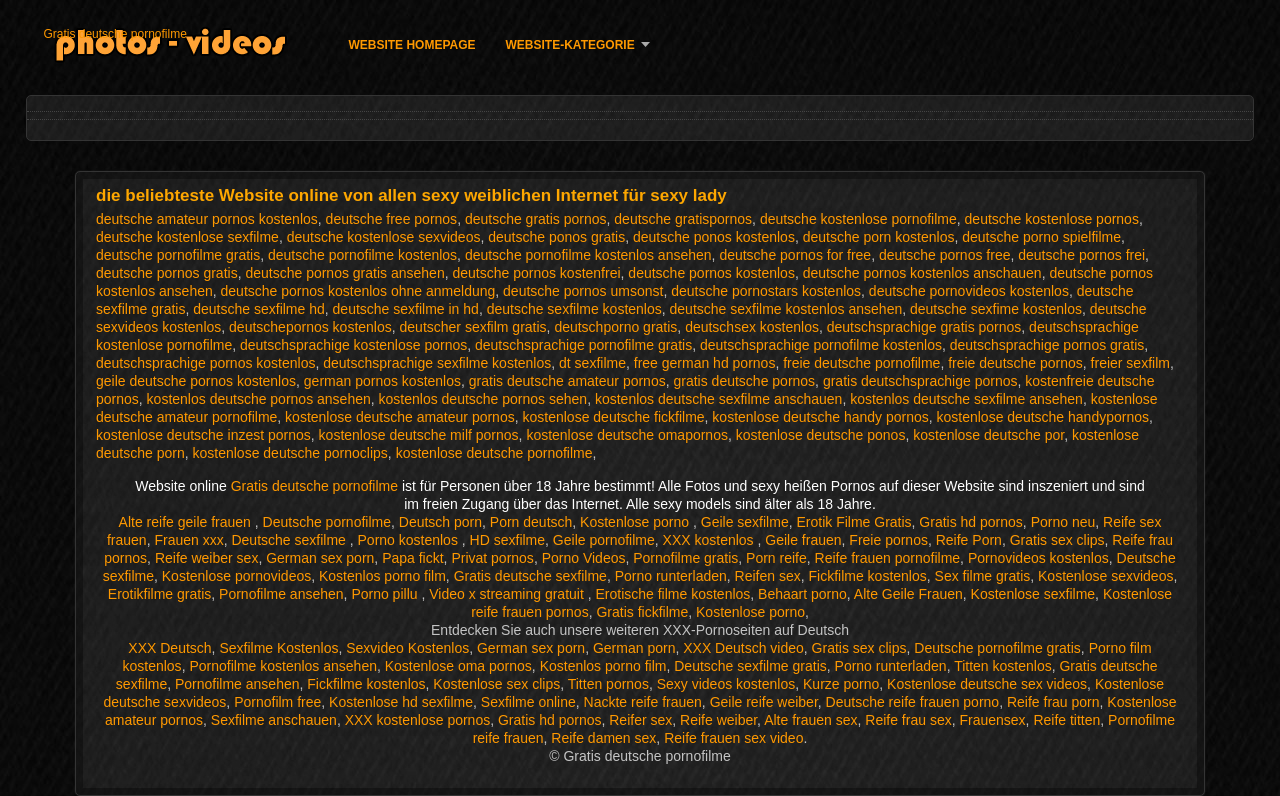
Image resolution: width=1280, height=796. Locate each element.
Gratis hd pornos (971, 522)
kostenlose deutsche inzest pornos (203, 435)
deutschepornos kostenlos (310, 327)
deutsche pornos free (945, 255)
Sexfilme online (528, 702)
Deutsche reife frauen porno (913, 702)
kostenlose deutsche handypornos (1043, 417)
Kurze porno (841, 684)
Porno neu (1063, 522)
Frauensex (992, 720)
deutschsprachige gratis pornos (924, 327)
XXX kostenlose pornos (418, 720)
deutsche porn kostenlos (879, 237)
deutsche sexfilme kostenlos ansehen (786, 309)
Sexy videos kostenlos (726, 684)
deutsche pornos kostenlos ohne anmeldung (358, 291)
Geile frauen (803, 540)
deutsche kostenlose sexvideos (384, 237)
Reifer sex (640, 720)
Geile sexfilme (745, 522)
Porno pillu (386, 594)
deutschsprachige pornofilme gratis (583, 345)
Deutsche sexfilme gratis (750, 666)
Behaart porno (802, 594)
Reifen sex (768, 576)
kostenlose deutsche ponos (821, 435)
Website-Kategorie (570, 45)
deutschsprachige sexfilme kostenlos (437, 363)
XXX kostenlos (710, 540)
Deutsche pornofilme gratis (997, 648)
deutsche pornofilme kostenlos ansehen (588, 255)
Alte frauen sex (810, 720)
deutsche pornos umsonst (583, 291)
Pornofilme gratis (685, 558)
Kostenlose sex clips (496, 684)
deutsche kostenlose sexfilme (187, 237)
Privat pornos (492, 558)
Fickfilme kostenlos (868, 576)
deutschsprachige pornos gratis (1047, 345)
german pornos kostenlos (382, 381)
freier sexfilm (1130, 363)
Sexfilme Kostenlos (278, 648)
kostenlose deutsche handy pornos (820, 417)
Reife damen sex (603, 738)
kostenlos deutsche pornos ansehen (259, 399)
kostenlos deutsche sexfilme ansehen (966, 399)
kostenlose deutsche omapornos (627, 435)
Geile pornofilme (604, 540)
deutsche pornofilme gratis (178, 255)
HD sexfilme (507, 540)
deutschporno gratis (615, 327)
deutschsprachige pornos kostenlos (205, 363)
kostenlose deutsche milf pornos (419, 435)
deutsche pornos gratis (167, 273)
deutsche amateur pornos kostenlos (207, 219)
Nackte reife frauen (643, 702)
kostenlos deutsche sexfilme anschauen (718, 399)
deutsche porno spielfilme (1041, 237)
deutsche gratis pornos (536, 219)
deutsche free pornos (392, 219)
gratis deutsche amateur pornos (567, 381)
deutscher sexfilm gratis (473, 327)
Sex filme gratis (983, 576)
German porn (634, 648)
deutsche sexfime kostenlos (996, 309)
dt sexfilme (592, 363)
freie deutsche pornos (1015, 363)
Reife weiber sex (207, 558)
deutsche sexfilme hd (259, 309)
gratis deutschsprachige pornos (920, 381)
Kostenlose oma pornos (458, 666)
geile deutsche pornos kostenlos (196, 381)
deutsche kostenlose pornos (1052, 219)
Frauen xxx (188, 540)
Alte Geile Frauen (908, 594)
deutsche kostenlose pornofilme (858, 219)
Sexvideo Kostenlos (407, 648)
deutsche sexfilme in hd (406, 309)
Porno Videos (584, 558)
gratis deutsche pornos (744, 381)
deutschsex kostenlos (752, 327)
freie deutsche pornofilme (861, 363)
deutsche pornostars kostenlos (766, 291)
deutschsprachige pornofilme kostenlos (821, 345)
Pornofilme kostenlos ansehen (283, 666)
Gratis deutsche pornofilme (114, 34)
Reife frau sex (908, 720)
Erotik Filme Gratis (853, 522)
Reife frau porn (1053, 702)
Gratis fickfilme (642, 612)
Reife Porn (969, 540)
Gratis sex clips (1057, 540)
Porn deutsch (531, 522)
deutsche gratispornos (683, 219)
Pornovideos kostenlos (1038, 558)
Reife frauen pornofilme (888, 558)
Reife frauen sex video (733, 738)
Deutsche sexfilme (290, 540)
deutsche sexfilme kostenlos (574, 309)
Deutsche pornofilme (327, 522)
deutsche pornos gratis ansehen (344, 273)
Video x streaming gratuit (508, 594)
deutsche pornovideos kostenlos (969, 291)
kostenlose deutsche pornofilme (494, 453)
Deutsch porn (440, 522)
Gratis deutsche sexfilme (530, 576)
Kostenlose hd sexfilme (401, 702)
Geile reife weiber (764, 702)
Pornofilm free (277, 702)
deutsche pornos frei (1081, 255)
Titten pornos (608, 684)
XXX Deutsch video (743, 648)
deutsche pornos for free (795, 255)
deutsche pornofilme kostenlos (362, 255)
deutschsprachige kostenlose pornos (353, 345)
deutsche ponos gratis (556, 237)
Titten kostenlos (1003, 666)
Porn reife (776, 558)
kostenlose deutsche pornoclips (290, 453)
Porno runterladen (671, 576)
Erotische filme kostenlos (672, 594)
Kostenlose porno (636, 522)
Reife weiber (718, 720)
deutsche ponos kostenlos (714, 237)
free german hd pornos (705, 363)
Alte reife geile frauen (187, 522)
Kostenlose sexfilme (1033, 594)
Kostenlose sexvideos (1105, 576)
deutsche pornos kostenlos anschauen (922, 273)
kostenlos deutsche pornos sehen (483, 399)
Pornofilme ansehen (281, 594)
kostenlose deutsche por (988, 435)
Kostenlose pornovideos (236, 576)
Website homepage (411, 45)
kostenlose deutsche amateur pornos (400, 417)
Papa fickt (412, 558)
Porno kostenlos (410, 540)
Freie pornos (888, 540)
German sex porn (320, 558)
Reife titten (1066, 720)
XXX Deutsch (169, 648)
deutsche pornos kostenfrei (536, 273)
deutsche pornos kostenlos (711, 273)
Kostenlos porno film (382, 576)
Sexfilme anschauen (274, 720)
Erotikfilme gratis (159, 594)
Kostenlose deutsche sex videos (987, 684)
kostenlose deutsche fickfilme (613, 417)
